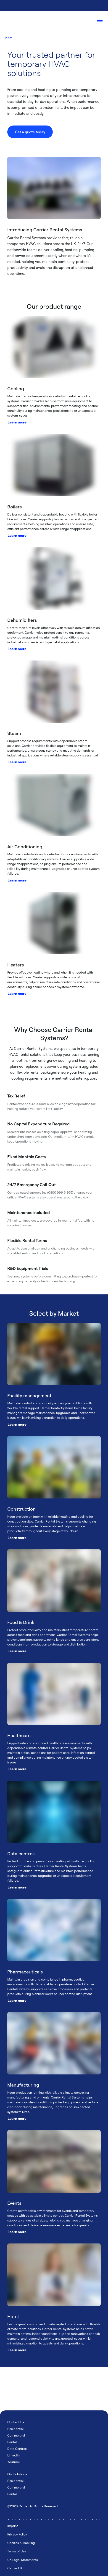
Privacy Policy (17, 2534)
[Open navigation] (99, 21)
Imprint (12, 2526)
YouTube (13, 2462)
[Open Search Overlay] (86, 21)
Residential (15, 2429)
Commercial (16, 2435)
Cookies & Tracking (21, 2543)
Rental (8, 38)
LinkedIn (13, 2455)
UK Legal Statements (22, 2560)
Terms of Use (16, 2551)
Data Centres (17, 2448)
